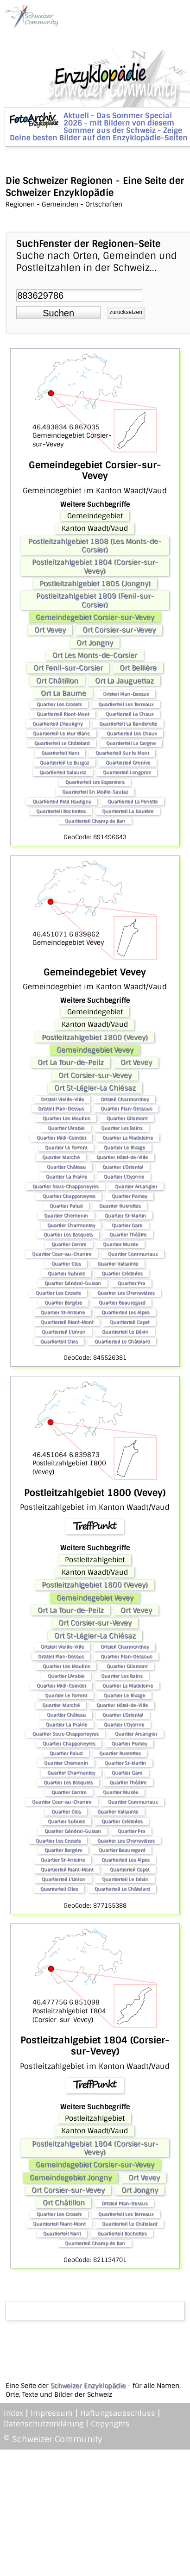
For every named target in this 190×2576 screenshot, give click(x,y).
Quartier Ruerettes (119, 1206)
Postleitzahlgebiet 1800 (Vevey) (95, 1037)
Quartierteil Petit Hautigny (61, 801)
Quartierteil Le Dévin (125, 1332)
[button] (58, 312)
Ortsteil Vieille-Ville (62, 1099)
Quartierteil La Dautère (127, 811)
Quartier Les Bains (121, 1128)
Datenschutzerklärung (43, 2424)
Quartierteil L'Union (63, 1332)
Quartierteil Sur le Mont (122, 753)
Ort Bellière (138, 667)
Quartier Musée (120, 1244)
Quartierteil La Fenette (133, 801)
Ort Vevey (50, 630)
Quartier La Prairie (66, 1177)
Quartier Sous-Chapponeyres (65, 1186)
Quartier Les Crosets (59, 704)
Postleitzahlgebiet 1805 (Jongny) (95, 583)
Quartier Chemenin (66, 1216)
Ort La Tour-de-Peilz (71, 1062)
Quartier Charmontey (71, 1225)
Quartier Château (66, 1167)
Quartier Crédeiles (121, 1273)
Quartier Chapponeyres (69, 1196)
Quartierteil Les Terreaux (125, 704)
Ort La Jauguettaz (124, 680)
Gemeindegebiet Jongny (71, 2177)
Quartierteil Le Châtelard (61, 743)
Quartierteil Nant (60, 753)
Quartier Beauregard (122, 1303)
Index (13, 2413)
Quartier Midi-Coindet (61, 1138)
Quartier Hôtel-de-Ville (122, 1157)
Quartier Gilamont (127, 1118)
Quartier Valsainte (117, 1264)
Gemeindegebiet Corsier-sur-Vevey (95, 617)
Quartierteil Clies (59, 1341)
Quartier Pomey (129, 1196)
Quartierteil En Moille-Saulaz (95, 792)
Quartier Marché (61, 1157)
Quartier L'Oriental (122, 1167)
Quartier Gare (127, 1225)
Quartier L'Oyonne (124, 1177)
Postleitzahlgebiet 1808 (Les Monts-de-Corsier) (94, 545)
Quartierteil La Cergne (131, 743)
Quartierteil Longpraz (127, 772)
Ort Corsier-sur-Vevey (119, 630)
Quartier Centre (68, 1244)
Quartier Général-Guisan (72, 1283)
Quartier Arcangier (136, 1186)
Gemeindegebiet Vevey (95, 1050)
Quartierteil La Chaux (129, 714)
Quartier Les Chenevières (125, 1293)
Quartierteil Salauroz (62, 772)
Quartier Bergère (63, 1303)
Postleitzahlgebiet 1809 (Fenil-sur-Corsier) (95, 600)
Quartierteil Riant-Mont (63, 714)
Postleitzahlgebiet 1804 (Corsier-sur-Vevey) (95, 566)
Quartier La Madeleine (127, 1138)
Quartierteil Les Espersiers (94, 782)
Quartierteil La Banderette (128, 724)
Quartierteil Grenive (128, 763)
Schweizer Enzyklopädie (88, 2385)
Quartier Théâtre (127, 1234)
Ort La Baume (63, 693)
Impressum (52, 2413)
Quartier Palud (66, 1206)
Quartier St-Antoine (63, 1312)
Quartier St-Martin (125, 1216)
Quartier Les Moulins (66, 1118)
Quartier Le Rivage (124, 1147)
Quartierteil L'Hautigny (57, 724)
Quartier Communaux (133, 1254)
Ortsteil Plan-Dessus (126, 694)
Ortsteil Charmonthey (125, 1099)
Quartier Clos (66, 1264)
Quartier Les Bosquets (68, 1234)
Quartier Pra (131, 1283)
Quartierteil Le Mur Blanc (61, 733)
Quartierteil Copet (129, 1322)
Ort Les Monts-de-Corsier (94, 655)
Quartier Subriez (66, 1273)
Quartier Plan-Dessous (126, 1109)
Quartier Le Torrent (66, 1147)
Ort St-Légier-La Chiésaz (95, 1088)
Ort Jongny (94, 642)
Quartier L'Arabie (66, 1128)
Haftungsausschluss (117, 2413)
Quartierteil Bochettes (60, 811)
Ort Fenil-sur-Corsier (68, 667)
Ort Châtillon (57, 680)
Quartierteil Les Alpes (125, 1312)
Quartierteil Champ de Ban (95, 821)
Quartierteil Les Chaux (132, 733)
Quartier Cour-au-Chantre (61, 1254)
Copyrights (110, 2424)
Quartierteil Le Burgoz (64, 763)
